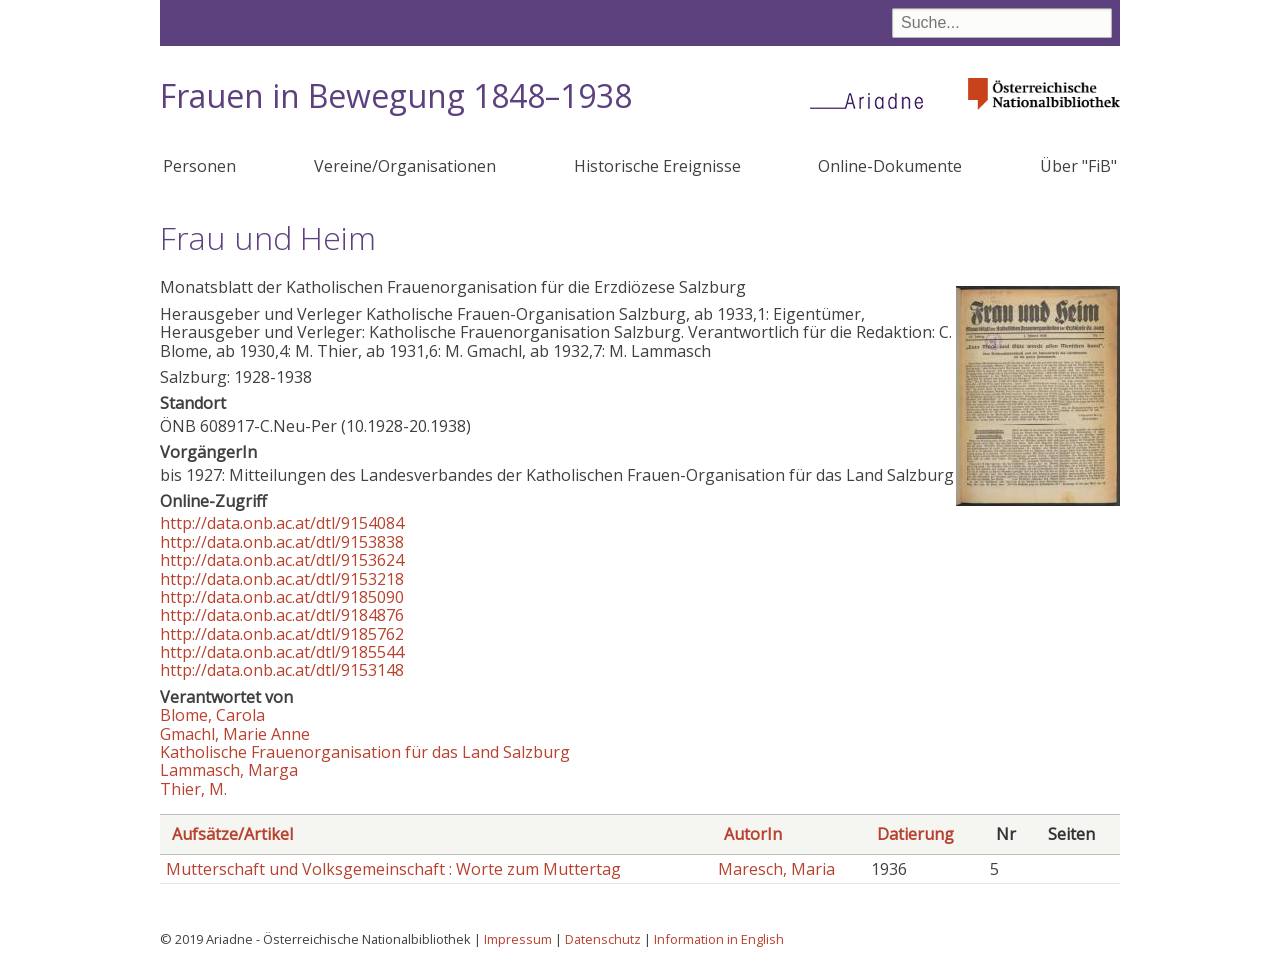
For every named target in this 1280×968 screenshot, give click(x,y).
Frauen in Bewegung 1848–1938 (396, 95)
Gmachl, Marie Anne (235, 734)
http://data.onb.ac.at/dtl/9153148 (282, 670)
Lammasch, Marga (229, 770)
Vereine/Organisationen (405, 166)
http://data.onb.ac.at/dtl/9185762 (282, 634)
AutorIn (753, 834)
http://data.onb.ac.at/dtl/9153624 (282, 560)
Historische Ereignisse (657, 166)
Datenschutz (603, 939)
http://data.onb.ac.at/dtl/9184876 (282, 615)
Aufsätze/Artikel (232, 834)
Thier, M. (193, 789)
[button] (1038, 500)
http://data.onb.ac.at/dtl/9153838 (282, 542)
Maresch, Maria (776, 869)
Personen (199, 166)
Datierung (915, 834)
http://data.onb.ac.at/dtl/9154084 (282, 523)
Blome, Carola (212, 715)
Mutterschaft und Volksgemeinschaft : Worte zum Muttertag (393, 869)
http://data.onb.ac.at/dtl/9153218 (282, 579)
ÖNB (178, 426)
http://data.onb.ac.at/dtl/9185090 (282, 597)
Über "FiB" (1078, 166)
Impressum (518, 939)
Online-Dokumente (890, 166)
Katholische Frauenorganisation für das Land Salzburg (365, 752)
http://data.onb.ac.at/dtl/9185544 (282, 652)
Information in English (719, 939)
